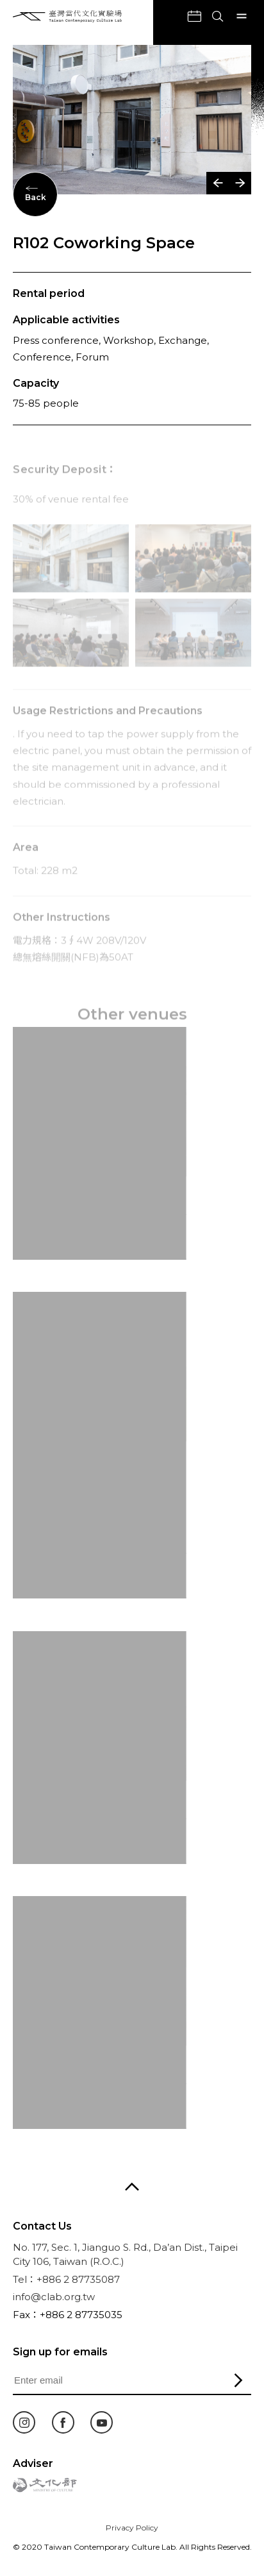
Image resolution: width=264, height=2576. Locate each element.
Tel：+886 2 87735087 (66, 2279)
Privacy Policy (132, 2527)
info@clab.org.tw (54, 2297)
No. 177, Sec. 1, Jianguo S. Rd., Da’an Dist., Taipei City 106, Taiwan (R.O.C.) (125, 2254)
